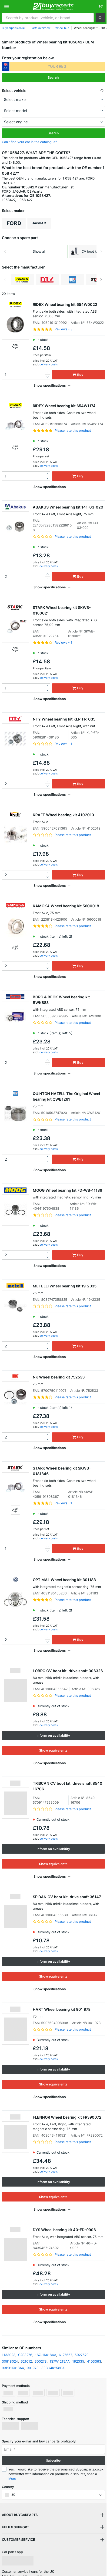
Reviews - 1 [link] (63, 744)
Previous (5, 251)
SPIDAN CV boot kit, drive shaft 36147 (69, 1902)
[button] (100, 17)
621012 (26, 2361)
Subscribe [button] (53, 2460)
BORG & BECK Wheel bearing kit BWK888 (69, 1003)
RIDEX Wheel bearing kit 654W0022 (69, 310)
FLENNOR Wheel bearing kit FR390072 (69, 2123)
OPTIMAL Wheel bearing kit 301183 (69, 1583)
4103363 (94, 2361)
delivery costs (49, 364)
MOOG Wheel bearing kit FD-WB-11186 (69, 1194)
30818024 (10, 2361)
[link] (100, 6)
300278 (41, 2361)
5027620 (82, 2355)
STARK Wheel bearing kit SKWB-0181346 (69, 1477)
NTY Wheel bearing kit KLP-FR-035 (69, 722)
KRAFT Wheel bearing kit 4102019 (69, 818)
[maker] (53, 99)
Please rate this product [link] (73, 430)
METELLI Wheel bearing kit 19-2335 (69, 1289)
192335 (78, 2361)
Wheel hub (62, 28)
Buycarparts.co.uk (14, 28)
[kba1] (57, 66)
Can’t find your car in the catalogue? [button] (29, 142)
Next (101, 251)
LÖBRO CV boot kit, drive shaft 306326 (69, 1676)
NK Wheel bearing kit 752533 (69, 1380)
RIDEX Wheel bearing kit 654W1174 (69, 411)
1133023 (8, 2355)
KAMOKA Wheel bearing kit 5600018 (69, 909)
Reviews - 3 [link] (64, 329)
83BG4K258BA (52, 2368)
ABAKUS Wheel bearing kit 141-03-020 (69, 510)
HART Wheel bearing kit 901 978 (69, 2013)
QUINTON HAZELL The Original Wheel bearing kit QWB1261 (69, 1100)
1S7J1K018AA (45, 2355)
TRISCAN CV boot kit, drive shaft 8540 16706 (67, 1786)
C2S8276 (25, 2355)
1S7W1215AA (60, 2361)
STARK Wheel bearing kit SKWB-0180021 (69, 616)
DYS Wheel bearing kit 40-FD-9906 (69, 2233)
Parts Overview (40, 28)
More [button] (12, 2479)
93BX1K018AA (13, 2368)
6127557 (65, 2355)
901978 (33, 2368)
